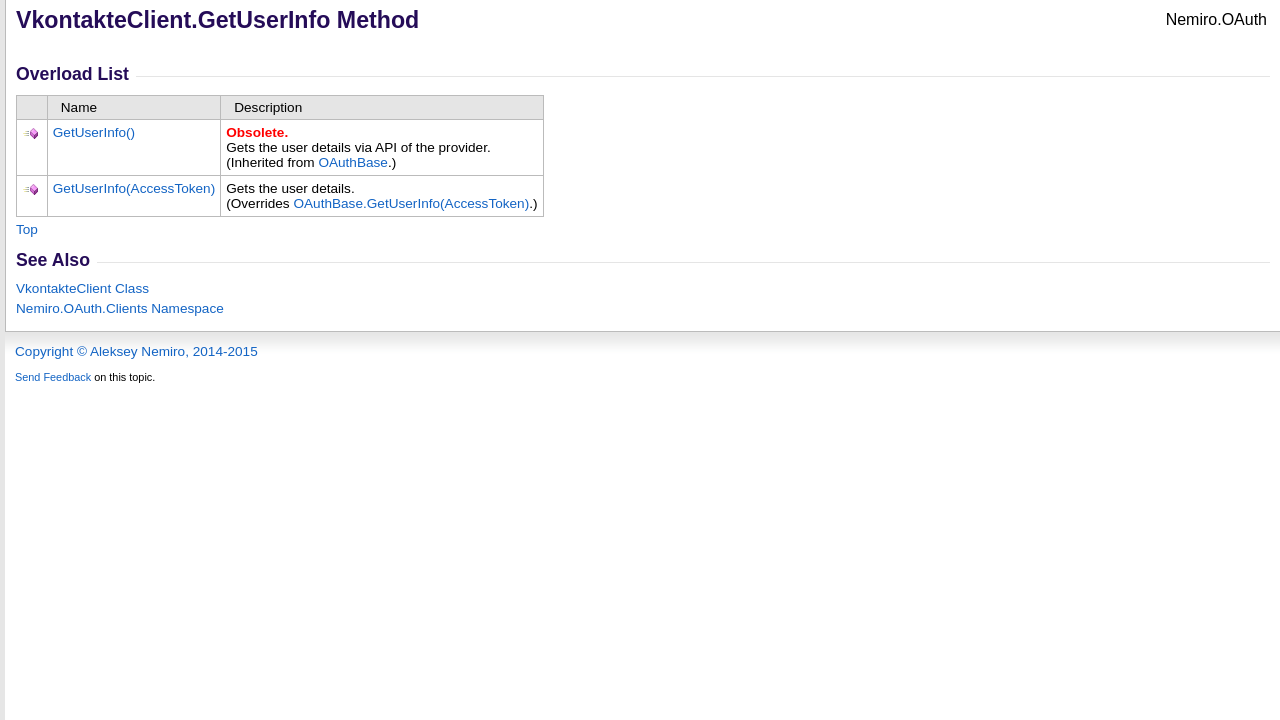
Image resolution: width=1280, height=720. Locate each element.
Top (27, 229)
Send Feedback (53, 377)
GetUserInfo (94, 132)
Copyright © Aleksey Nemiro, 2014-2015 (136, 351)
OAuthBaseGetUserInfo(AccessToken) (411, 203)
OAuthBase (353, 162)
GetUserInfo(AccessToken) (134, 188)
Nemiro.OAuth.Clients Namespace (120, 308)
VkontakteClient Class (82, 288)
